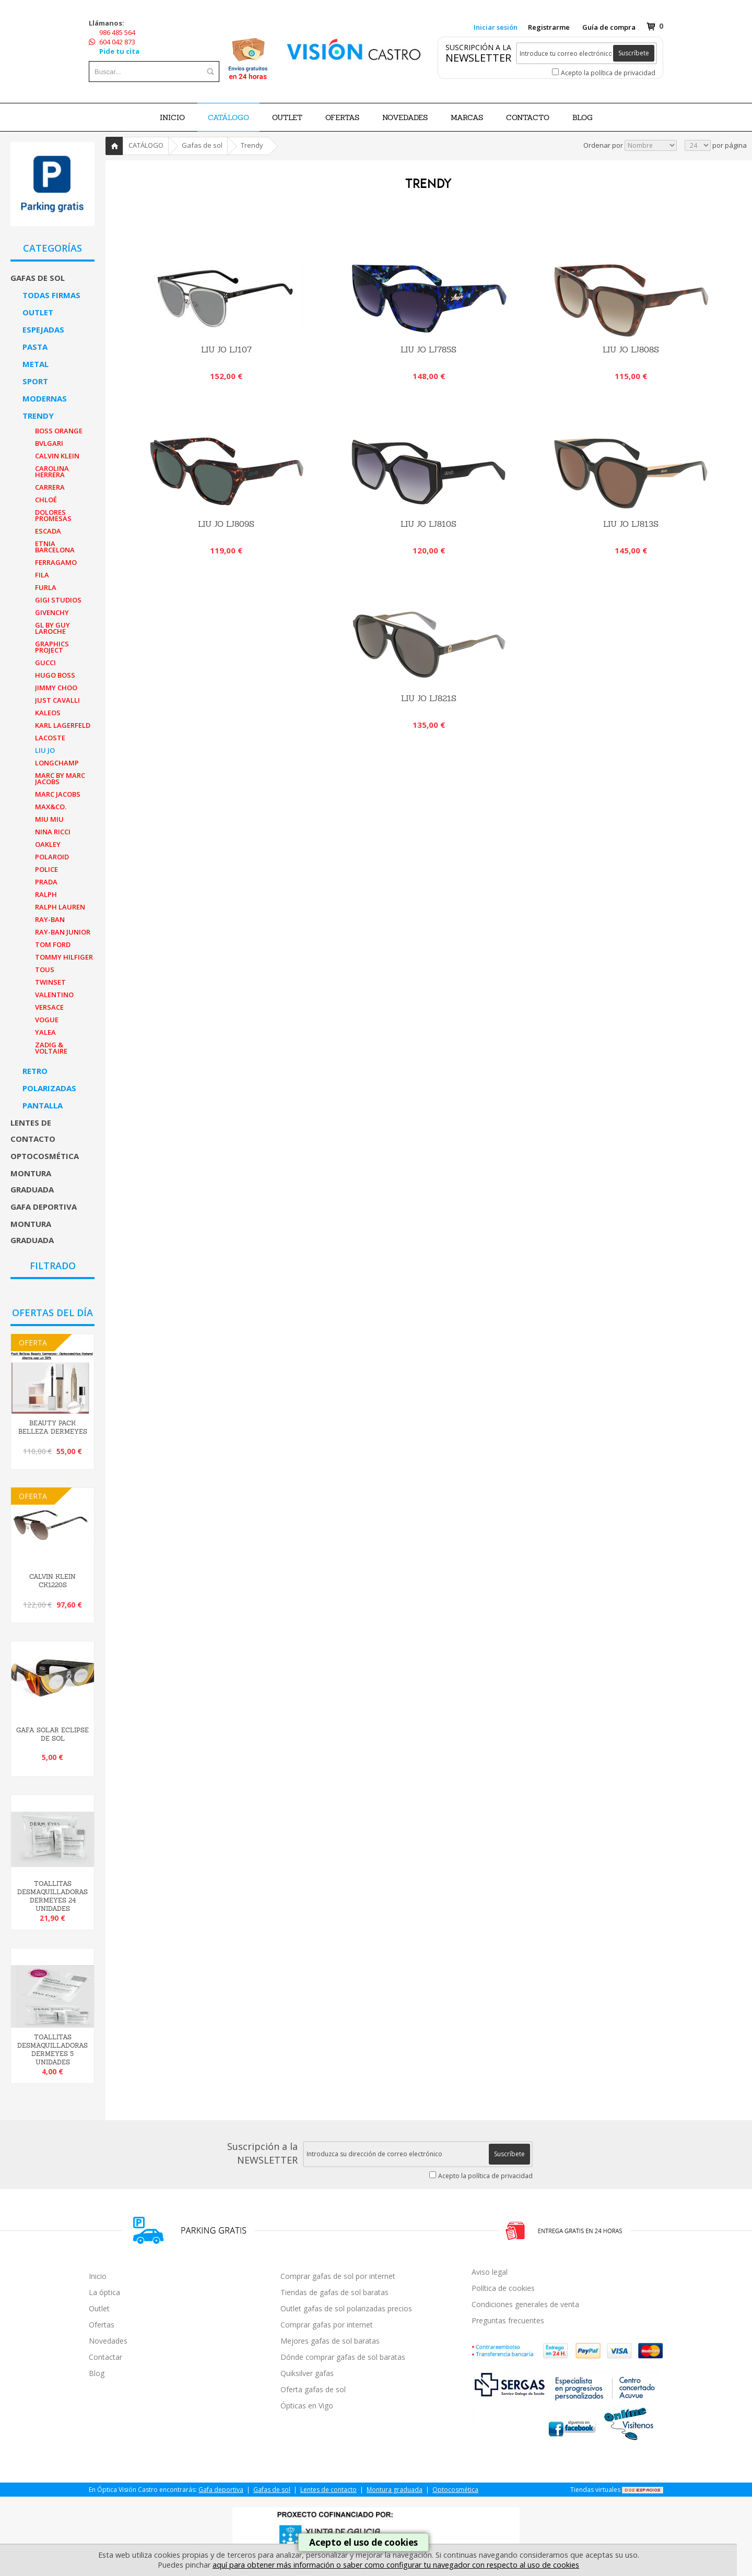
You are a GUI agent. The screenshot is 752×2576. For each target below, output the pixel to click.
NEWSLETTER (478, 58)
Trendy (38, 415)
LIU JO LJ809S (226, 524)
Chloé (46, 499)
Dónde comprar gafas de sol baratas (342, 2357)
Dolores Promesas (53, 515)
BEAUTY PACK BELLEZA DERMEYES (52, 1427)
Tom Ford (52, 944)
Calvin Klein (57, 455)
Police (46, 869)
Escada (48, 531)
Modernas (44, 398)
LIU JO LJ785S (428, 350)
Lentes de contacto (32, 1130)
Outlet (37, 312)
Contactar (105, 2357)
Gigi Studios (58, 600)
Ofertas (101, 2325)
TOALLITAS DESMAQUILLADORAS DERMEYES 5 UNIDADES (52, 2049)
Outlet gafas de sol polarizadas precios (346, 2308)
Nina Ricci (52, 831)
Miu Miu (49, 819)
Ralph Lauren (60, 907)
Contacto (527, 117)
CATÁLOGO (228, 117)
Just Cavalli (57, 700)
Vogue (46, 1019)
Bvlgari (49, 443)
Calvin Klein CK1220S (52, 1581)
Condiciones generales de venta (525, 2304)
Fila (42, 575)
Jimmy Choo (56, 687)
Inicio (172, 117)
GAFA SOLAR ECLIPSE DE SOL (52, 1734)
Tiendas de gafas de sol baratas (334, 2292)
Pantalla (42, 1105)
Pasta (35, 346)
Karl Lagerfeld (62, 725)
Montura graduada (32, 1181)
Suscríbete (633, 53)
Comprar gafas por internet (326, 2325)
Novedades (108, 2341)
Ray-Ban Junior (62, 932)
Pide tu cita (119, 51)
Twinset (50, 982)
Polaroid (52, 856)
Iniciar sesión (496, 27)
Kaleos (48, 712)
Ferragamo (56, 562)
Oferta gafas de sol (313, 2389)
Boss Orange (59, 430)
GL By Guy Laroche (52, 628)
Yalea (45, 1032)
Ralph (46, 894)
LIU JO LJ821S (428, 698)
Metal (35, 364)
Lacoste (50, 737)
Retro (35, 1071)
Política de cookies (503, 2288)
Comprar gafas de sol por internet (337, 2276)
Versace (49, 1007)
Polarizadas (49, 1088)
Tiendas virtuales (595, 2489)
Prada (46, 882)
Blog (96, 2373)
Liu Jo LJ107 (226, 350)
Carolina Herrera (52, 471)
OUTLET (287, 117)
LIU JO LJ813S (631, 524)
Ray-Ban (50, 919)
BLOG (582, 117)
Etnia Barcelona (55, 546)
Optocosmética (44, 1156)
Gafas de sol (37, 278)
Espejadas (43, 329)
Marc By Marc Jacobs (60, 778)
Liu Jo (45, 750)
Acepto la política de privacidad (608, 72)
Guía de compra (609, 27)
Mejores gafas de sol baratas (330, 2341)
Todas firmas (51, 295)
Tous (44, 969)
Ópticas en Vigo (306, 2405)
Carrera (50, 487)
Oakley (48, 844)
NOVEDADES (405, 117)
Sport (35, 381)
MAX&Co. (50, 806)
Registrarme (549, 27)
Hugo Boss (55, 675)
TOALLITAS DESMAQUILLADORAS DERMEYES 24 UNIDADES (52, 1896)
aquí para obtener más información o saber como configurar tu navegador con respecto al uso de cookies (396, 2565)
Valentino (54, 994)
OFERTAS (342, 117)
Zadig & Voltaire (51, 1048)
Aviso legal (490, 2272)
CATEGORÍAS (52, 248)
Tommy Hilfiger (64, 957)
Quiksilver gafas (307, 2373)
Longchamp (57, 762)
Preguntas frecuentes (508, 2320)
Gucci (45, 662)
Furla (45, 587)
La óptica (104, 2292)
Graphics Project (52, 647)
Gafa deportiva (43, 1206)
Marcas (467, 117)
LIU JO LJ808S (631, 350)
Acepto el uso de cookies (363, 2542)
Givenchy (52, 612)
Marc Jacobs (57, 794)
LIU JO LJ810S (428, 524)
